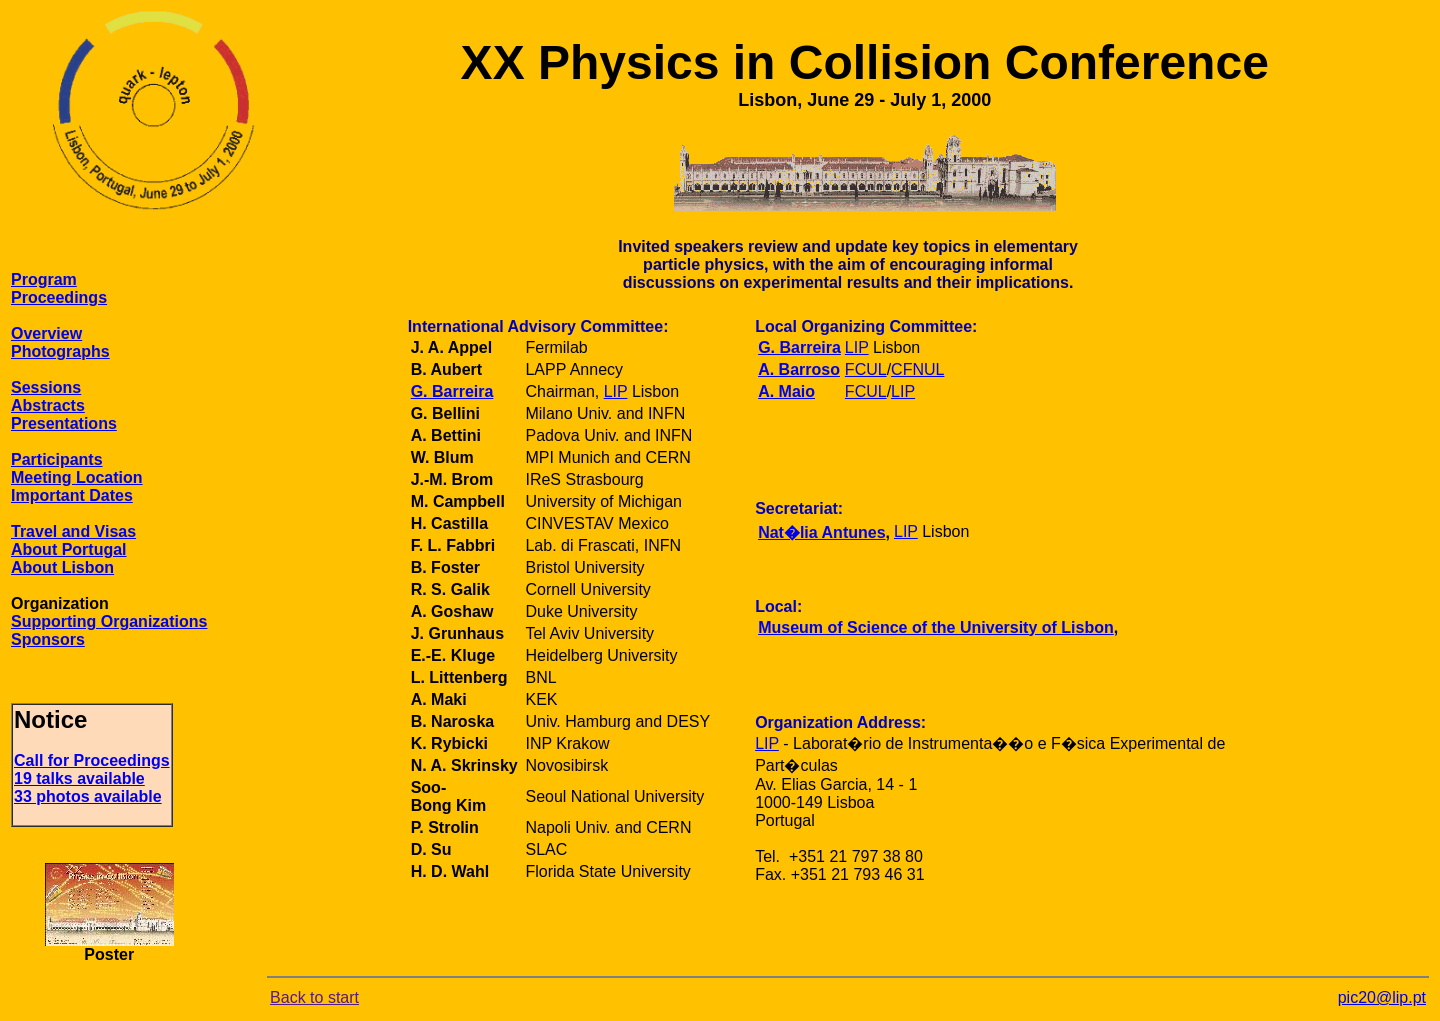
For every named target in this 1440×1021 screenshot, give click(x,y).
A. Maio (786, 391)
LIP (616, 391)
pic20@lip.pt (1382, 997)
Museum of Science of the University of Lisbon (936, 627)
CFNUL (917, 369)
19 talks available (79, 778)
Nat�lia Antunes (821, 532)
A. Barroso (799, 369)
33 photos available (88, 796)
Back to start (314, 997)
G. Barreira (452, 391)
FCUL (866, 369)
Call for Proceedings (92, 760)
